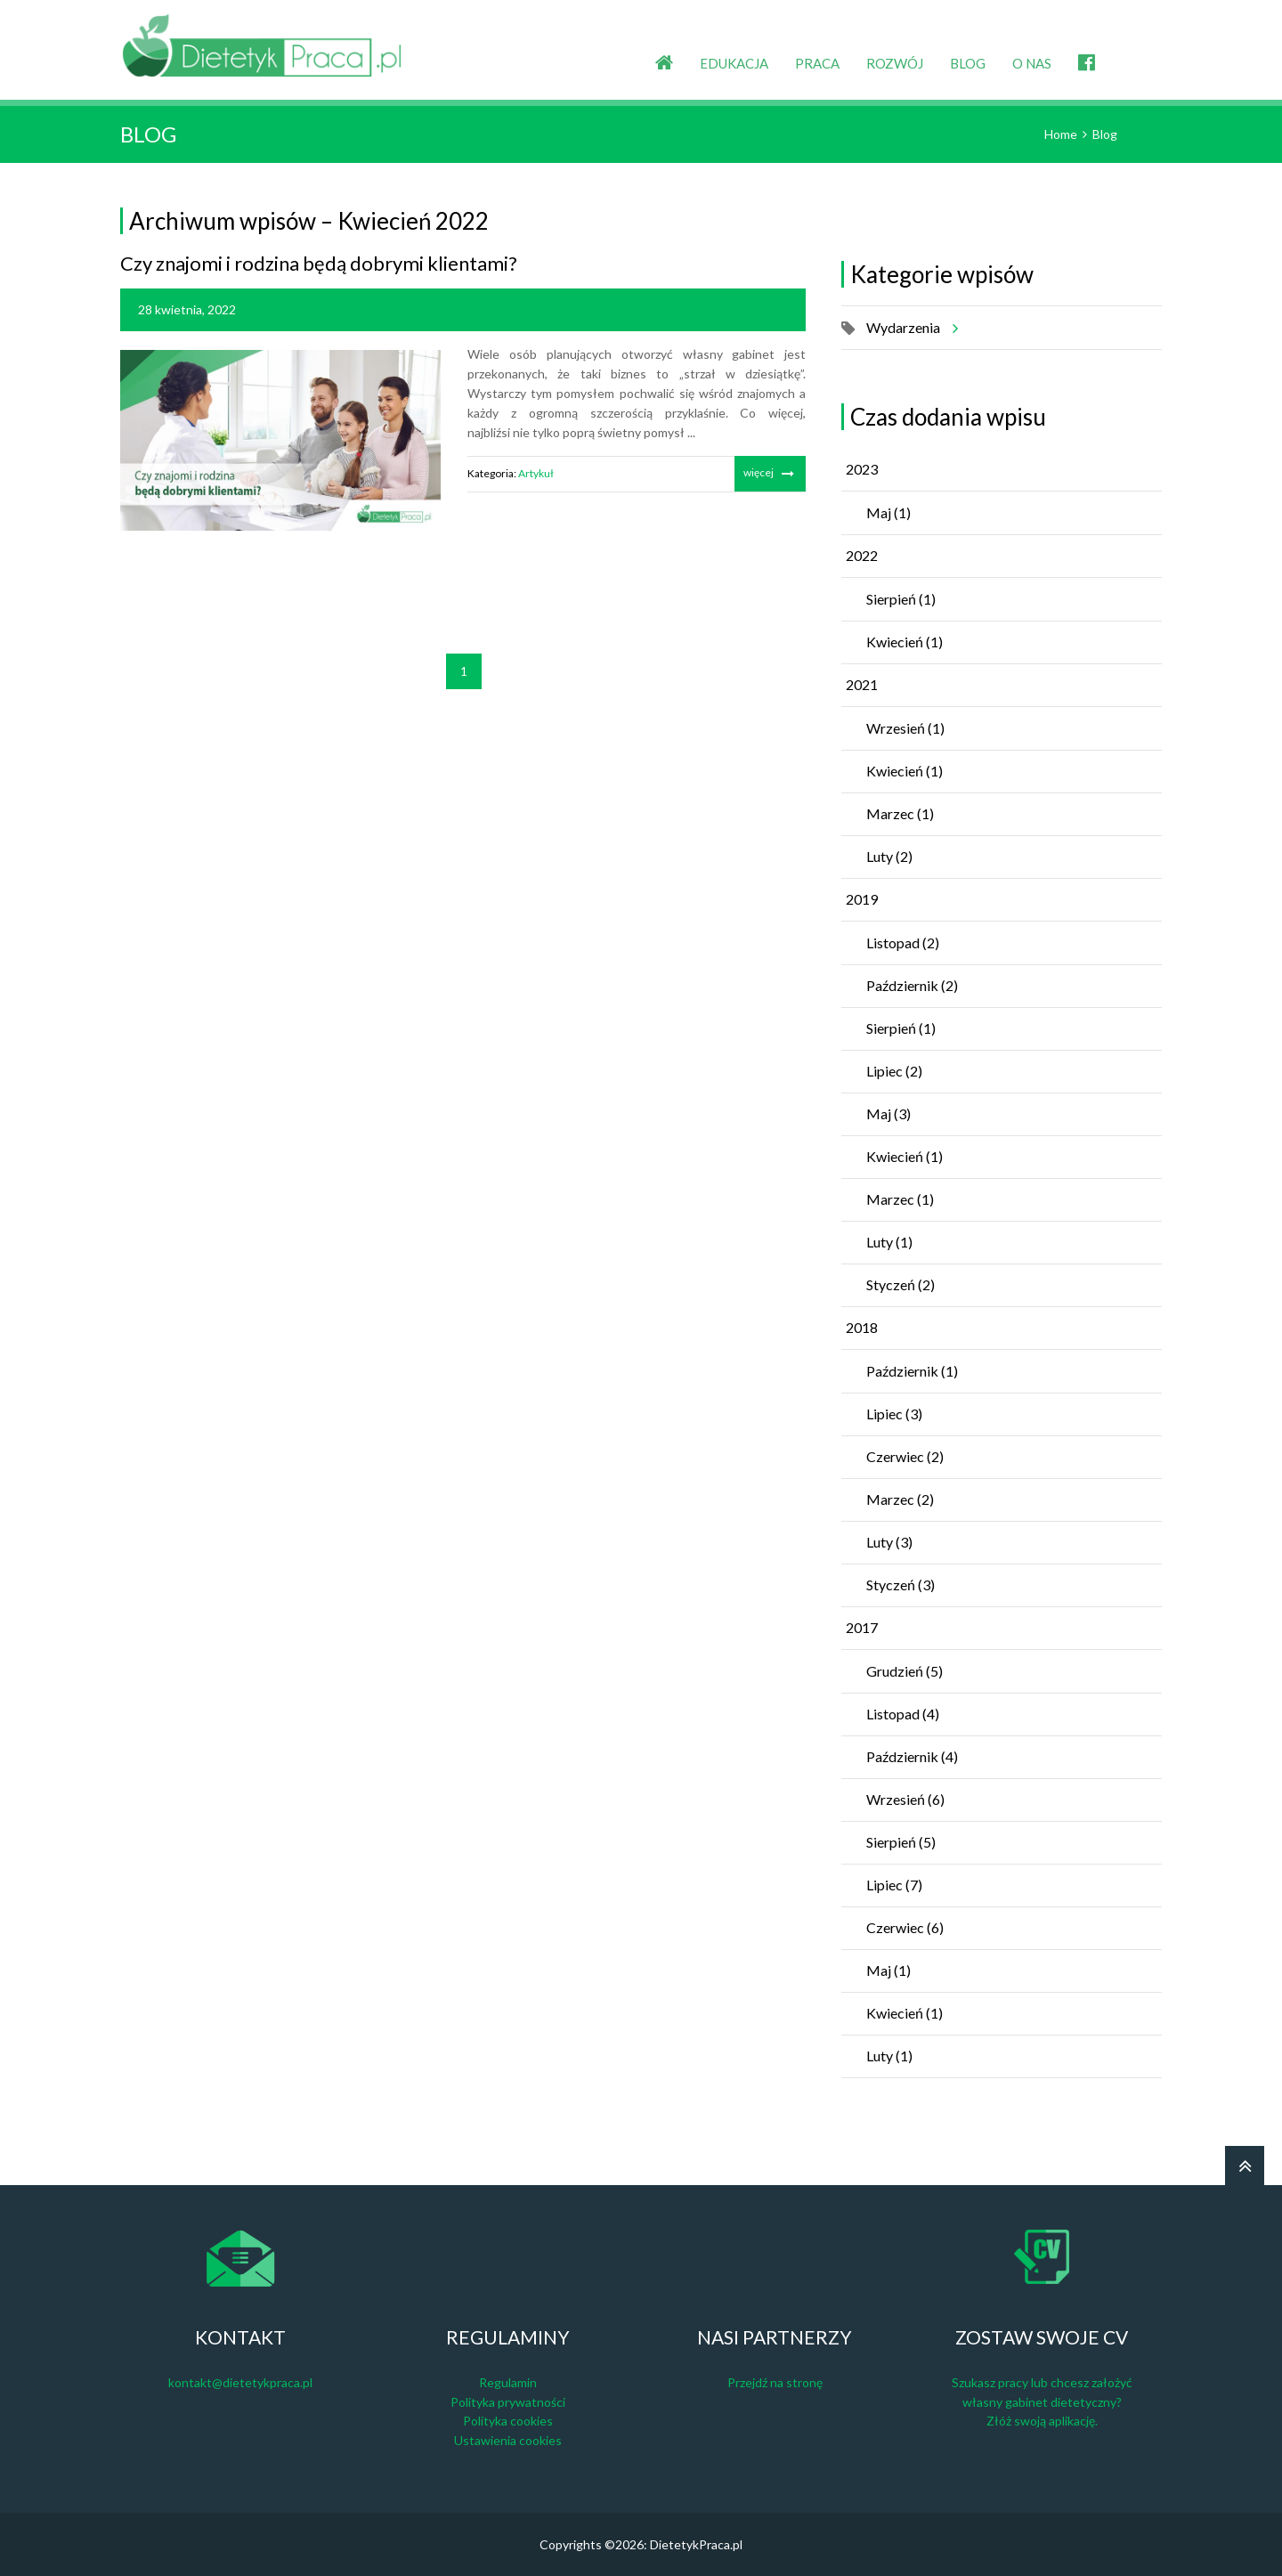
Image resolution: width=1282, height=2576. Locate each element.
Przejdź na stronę (775, 2382)
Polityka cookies (508, 2420)
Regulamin (508, 2382)
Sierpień (901, 598)
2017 (862, 1627)
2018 (862, 1327)
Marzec (900, 813)
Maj (888, 512)
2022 (862, 555)
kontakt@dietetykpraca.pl (240, 2382)
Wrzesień (905, 727)
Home (1060, 134)
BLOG (968, 63)
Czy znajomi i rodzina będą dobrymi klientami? (318, 263)
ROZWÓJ (894, 63)
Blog (1104, 134)
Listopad (902, 942)
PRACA (817, 63)
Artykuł (536, 473)
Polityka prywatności (507, 2401)
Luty (889, 856)
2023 (862, 468)
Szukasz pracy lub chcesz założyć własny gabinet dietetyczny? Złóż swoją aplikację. (1042, 2401)
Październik (912, 985)
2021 (862, 684)
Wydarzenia (909, 327)
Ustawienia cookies (508, 2440)
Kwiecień (904, 641)
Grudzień (904, 1670)
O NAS (1031, 63)
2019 (862, 898)
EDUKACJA (734, 63)
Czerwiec (905, 1456)
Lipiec (894, 1070)
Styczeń (900, 1284)
